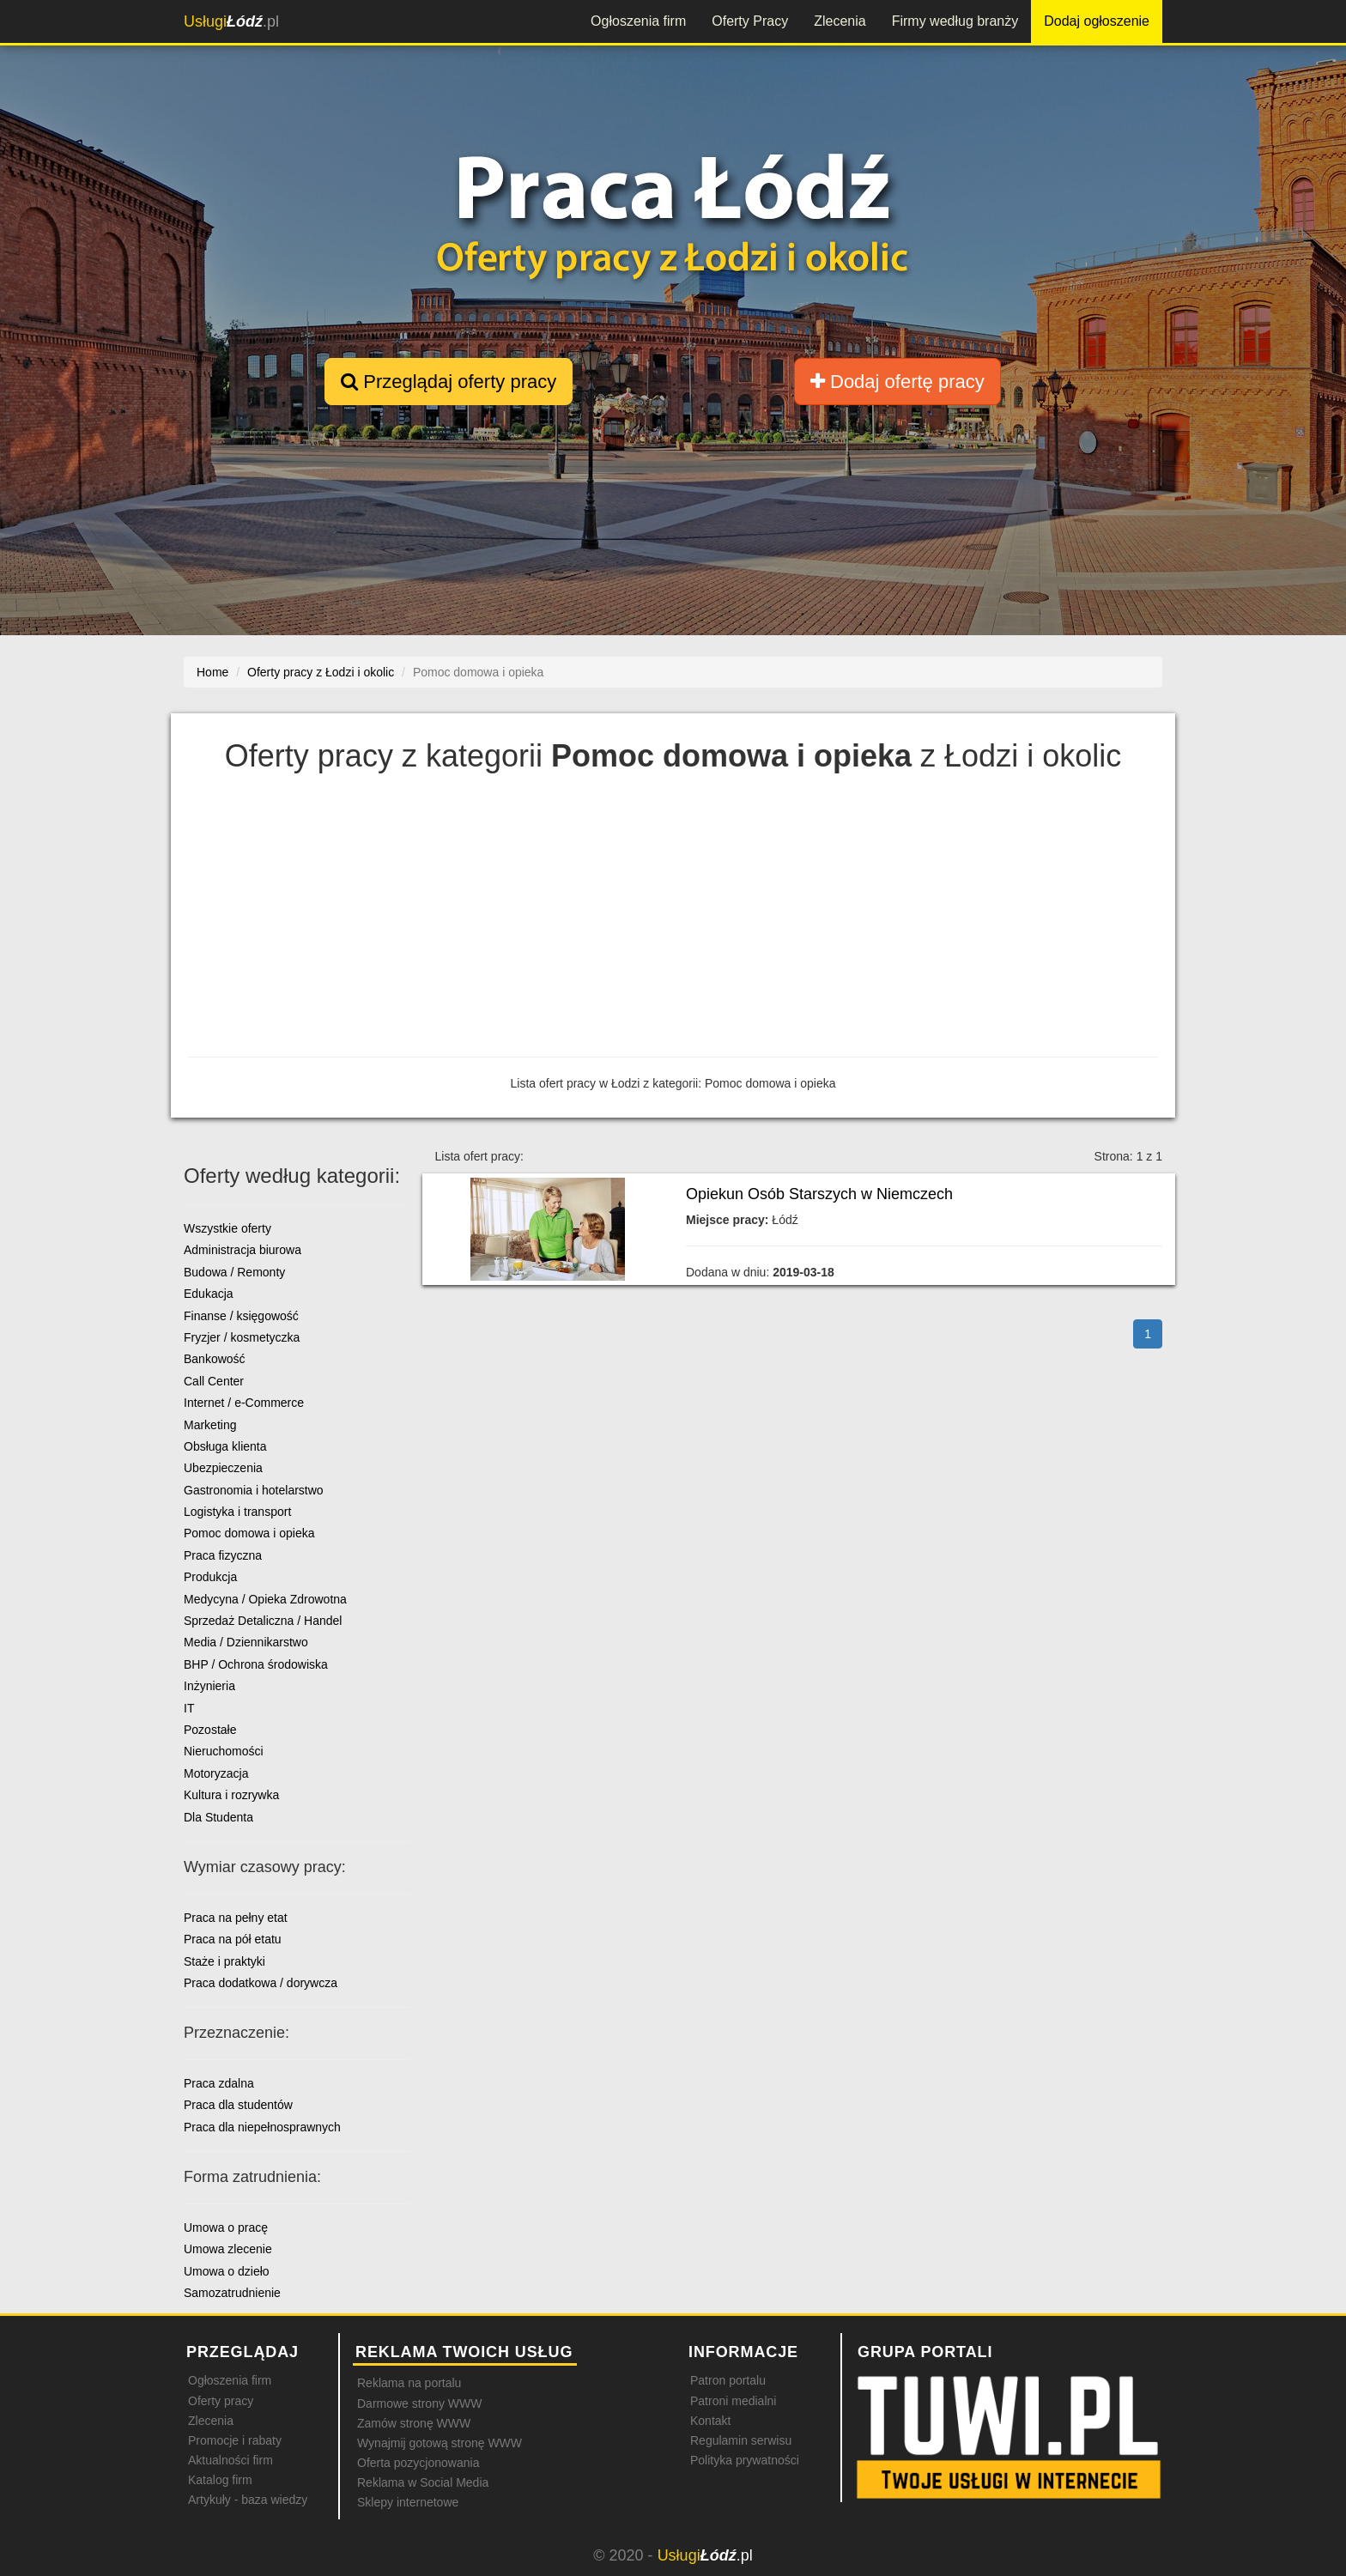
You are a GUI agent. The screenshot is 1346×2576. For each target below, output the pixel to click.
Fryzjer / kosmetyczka (242, 1337)
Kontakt (710, 2421)
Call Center (214, 1381)
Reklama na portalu (409, 2383)
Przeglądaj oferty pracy (448, 381)
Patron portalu (728, 2380)
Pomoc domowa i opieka (249, 1533)
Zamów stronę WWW (413, 2423)
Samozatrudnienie (232, 2293)
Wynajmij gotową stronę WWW (439, 2443)
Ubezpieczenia (223, 1468)
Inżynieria (209, 1686)
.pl (231, 21)
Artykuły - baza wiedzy (247, 2499)
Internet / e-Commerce (244, 1402)
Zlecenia (839, 21)
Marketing (210, 1425)
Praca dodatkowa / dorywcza (260, 1983)
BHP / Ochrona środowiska (256, 1664)
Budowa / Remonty (234, 1272)
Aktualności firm (230, 2460)
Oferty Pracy (750, 21)
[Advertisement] (673, 919)
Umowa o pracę (226, 2227)
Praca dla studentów (238, 2105)
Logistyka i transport (237, 1511)
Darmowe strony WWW (419, 2403)
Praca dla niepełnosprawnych (262, 2127)
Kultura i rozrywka (231, 1795)
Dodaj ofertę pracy (897, 381)
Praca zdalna (219, 2083)
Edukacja (208, 1293)
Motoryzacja (216, 1773)
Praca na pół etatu (233, 1939)
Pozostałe (210, 1730)
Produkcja (210, 1577)
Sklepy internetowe (407, 2502)
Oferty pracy (220, 2401)
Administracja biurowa (242, 1250)
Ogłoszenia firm (638, 21)
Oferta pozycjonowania (418, 2463)
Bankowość (215, 1359)
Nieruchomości (224, 1751)
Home (212, 672)
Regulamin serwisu (740, 2440)
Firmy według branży (955, 21)
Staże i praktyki (224, 1961)
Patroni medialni (733, 2401)
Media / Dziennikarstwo (246, 1642)
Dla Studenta (218, 1817)
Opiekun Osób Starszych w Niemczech (819, 1194)
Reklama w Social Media (422, 2482)
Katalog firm (220, 2480)
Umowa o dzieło (227, 2271)
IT (189, 1708)
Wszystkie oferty (227, 1228)
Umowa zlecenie (228, 2249)
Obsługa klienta (225, 1446)
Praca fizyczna (223, 1555)
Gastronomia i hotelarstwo (254, 1490)
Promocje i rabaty (235, 2440)
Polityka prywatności (744, 2460)
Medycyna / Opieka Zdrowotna (265, 1599)
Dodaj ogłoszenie (1096, 21)
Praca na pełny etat (236, 1917)
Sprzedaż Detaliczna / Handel (263, 1620)
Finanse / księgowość (241, 1316)
